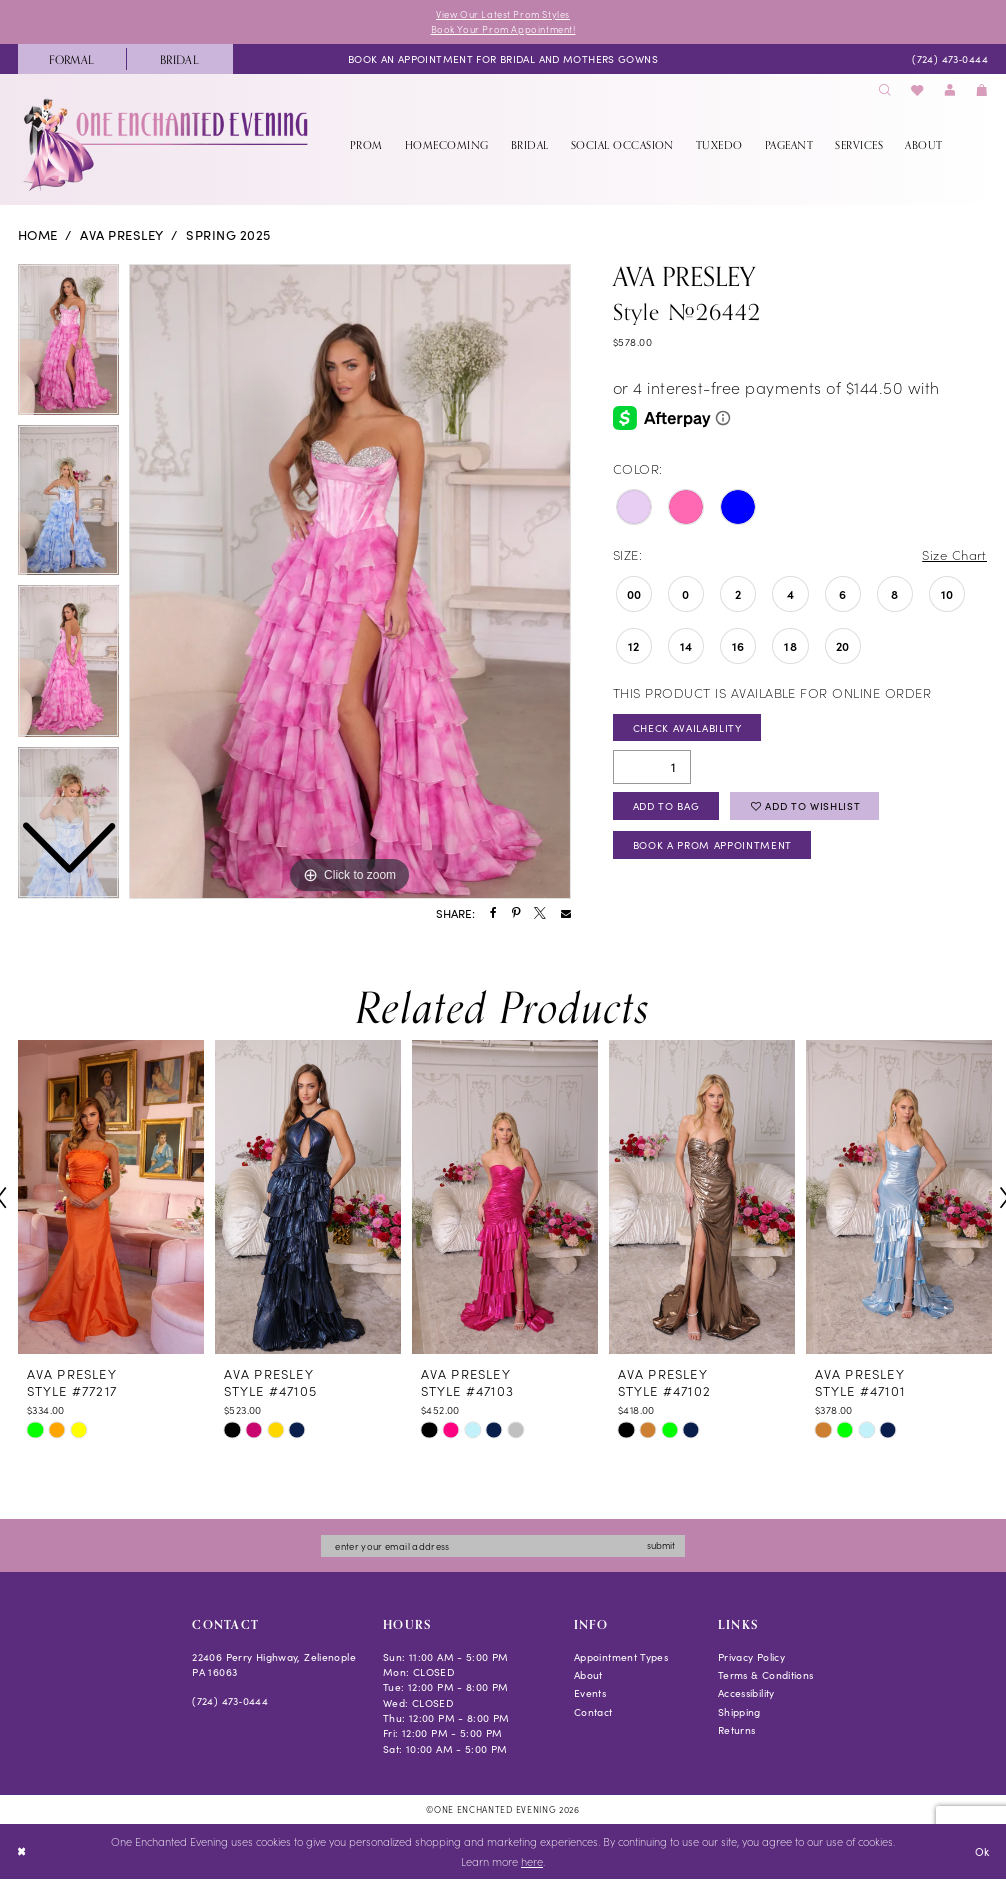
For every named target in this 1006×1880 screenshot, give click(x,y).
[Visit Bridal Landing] (180, 59)
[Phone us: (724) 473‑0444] (949, 59)
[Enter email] (503, 1546)
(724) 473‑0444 (230, 1701)
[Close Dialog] (21, 1852)
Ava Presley (121, 235)
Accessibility (746, 1693)
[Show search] (885, 91)
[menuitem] (72, 59)
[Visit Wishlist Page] (918, 91)
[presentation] (111, 1198)
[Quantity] (652, 767)
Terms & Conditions (766, 1674)
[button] (950, 91)
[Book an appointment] (503, 59)
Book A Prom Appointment (712, 845)
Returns (737, 1729)
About (588, 1674)
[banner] (167, 145)
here (532, 1861)
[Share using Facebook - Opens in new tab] (493, 914)
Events (590, 1693)
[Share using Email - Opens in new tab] (566, 914)
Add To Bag (666, 806)
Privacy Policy (751, 1656)
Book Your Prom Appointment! (503, 29)
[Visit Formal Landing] (72, 59)
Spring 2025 (228, 235)
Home (38, 235)
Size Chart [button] (954, 554)
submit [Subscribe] (663, 1545)
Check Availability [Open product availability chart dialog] (687, 727)
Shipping (739, 1711)
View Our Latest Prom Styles (503, 14)
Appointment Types (621, 1656)
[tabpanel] (350, 582)
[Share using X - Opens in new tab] (540, 914)
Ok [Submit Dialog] (981, 1851)
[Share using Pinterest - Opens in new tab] (516, 914)
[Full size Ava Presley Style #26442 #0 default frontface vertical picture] (350, 582)
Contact (593, 1711)
